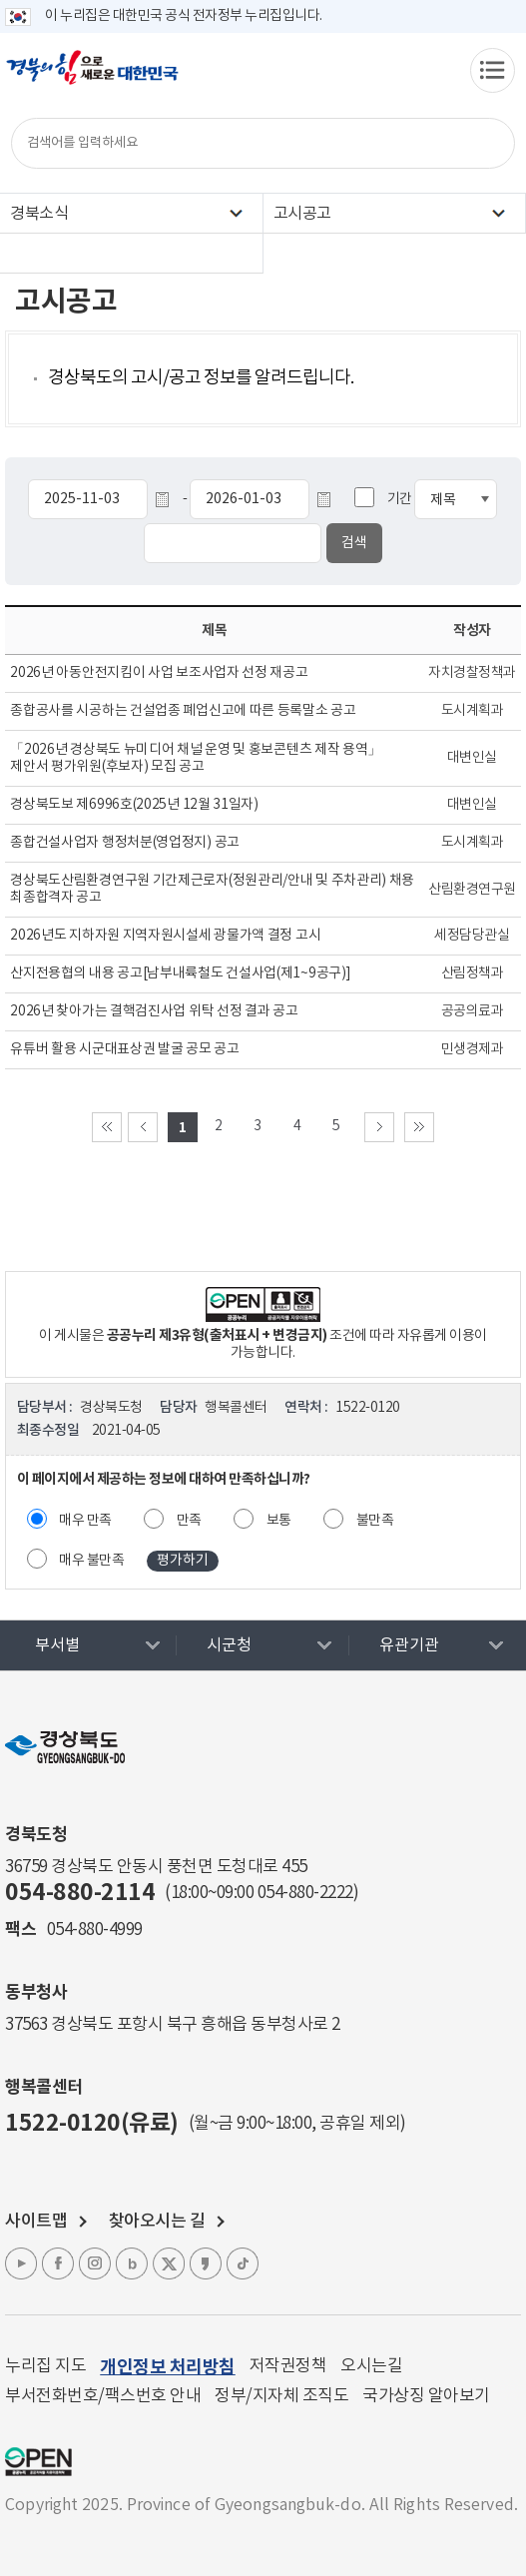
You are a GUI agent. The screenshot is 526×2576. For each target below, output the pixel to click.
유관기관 (409, 1645)
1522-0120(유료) (92, 2124)
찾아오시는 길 (157, 2222)
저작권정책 (288, 2366)
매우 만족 (85, 1521)
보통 (278, 1521)
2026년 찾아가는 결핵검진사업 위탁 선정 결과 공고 (153, 1011)
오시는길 (371, 2366)
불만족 (375, 1521)
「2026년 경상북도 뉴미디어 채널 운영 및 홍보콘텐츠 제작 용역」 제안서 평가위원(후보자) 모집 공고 (195, 758)
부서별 (57, 1645)
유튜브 (21, 2263)
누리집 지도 (45, 2366)
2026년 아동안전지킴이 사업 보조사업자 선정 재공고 (158, 673)
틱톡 (243, 2263)
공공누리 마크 (38, 2461)
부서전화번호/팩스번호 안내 (103, 2396)
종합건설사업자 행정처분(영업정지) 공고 (125, 843)
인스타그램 (95, 2263)
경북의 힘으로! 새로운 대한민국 (92, 78)
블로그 (132, 2263)
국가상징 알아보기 (426, 2396)
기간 (399, 499)
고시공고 (302, 214)
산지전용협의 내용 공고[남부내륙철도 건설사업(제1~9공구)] (179, 973)
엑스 (169, 2263)
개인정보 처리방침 (168, 2367)
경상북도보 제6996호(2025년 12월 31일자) (134, 805)
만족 (189, 1521)
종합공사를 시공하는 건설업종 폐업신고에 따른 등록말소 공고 (182, 711)
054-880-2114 (80, 1893)
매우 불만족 (91, 1561)
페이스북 (58, 2263)
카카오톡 (206, 2263)
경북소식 (39, 214)
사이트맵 (36, 2222)
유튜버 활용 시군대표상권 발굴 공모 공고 (124, 1049)
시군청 (229, 1645)
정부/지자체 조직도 (281, 2396)
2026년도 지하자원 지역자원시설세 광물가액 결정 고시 (165, 936)
